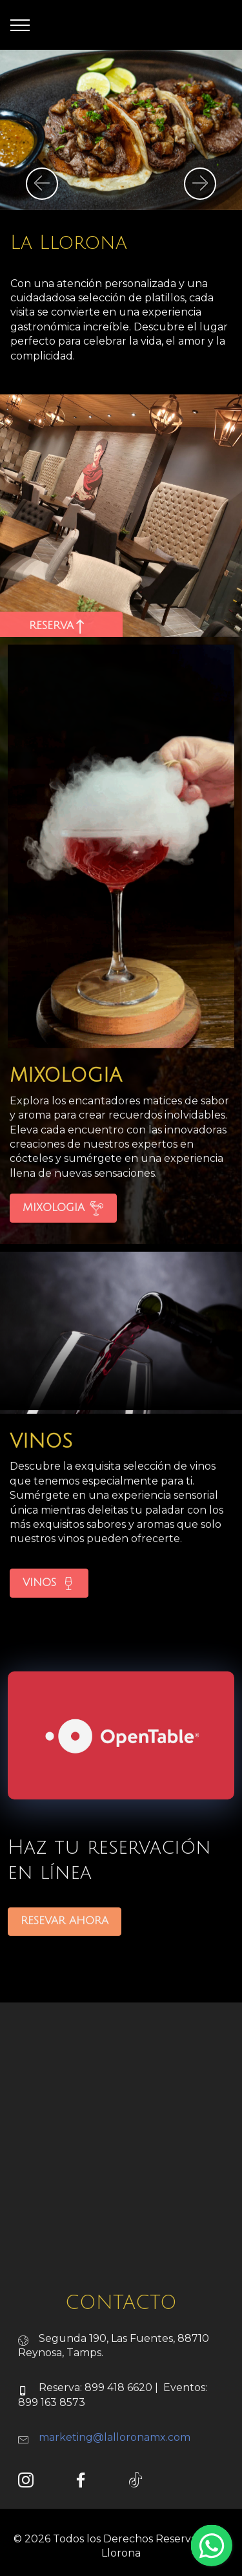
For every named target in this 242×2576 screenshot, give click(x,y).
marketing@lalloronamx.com (114, 2462)
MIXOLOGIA (63, 1233)
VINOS (49, 1608)
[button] (42, 183)
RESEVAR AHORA (64, 1946)
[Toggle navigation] (20, 25)
